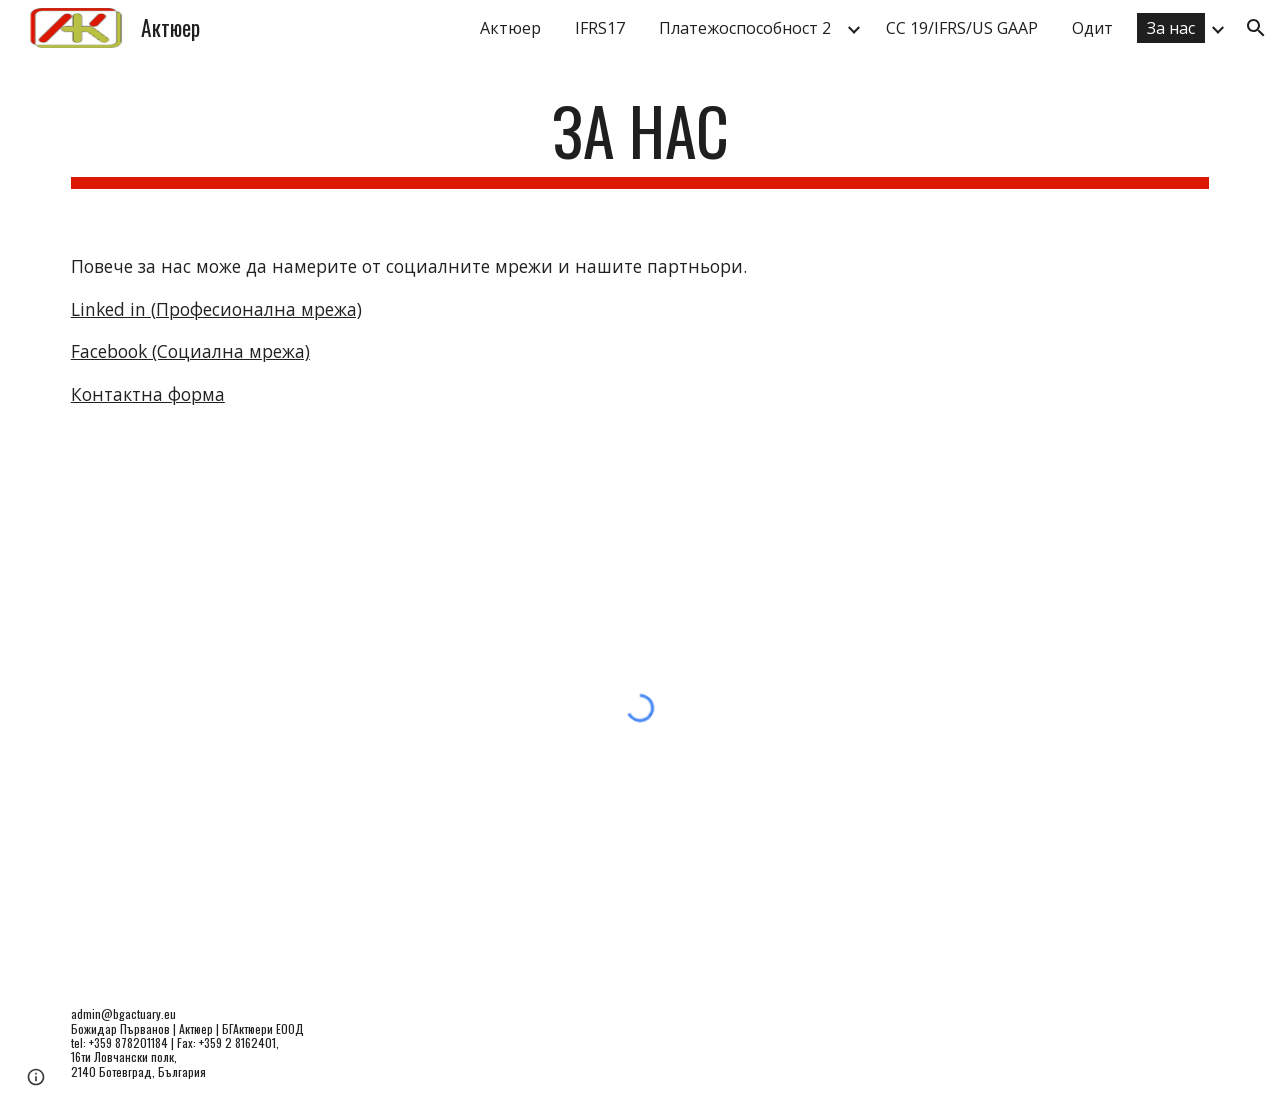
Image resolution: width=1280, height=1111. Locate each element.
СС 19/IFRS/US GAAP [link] (962, 28)
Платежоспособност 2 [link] (745, 28)
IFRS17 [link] (600, 28)
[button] (1256, 28)
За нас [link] (1171, 28)
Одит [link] (1092, 28)
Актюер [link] (510, 28)
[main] (640, 140)
